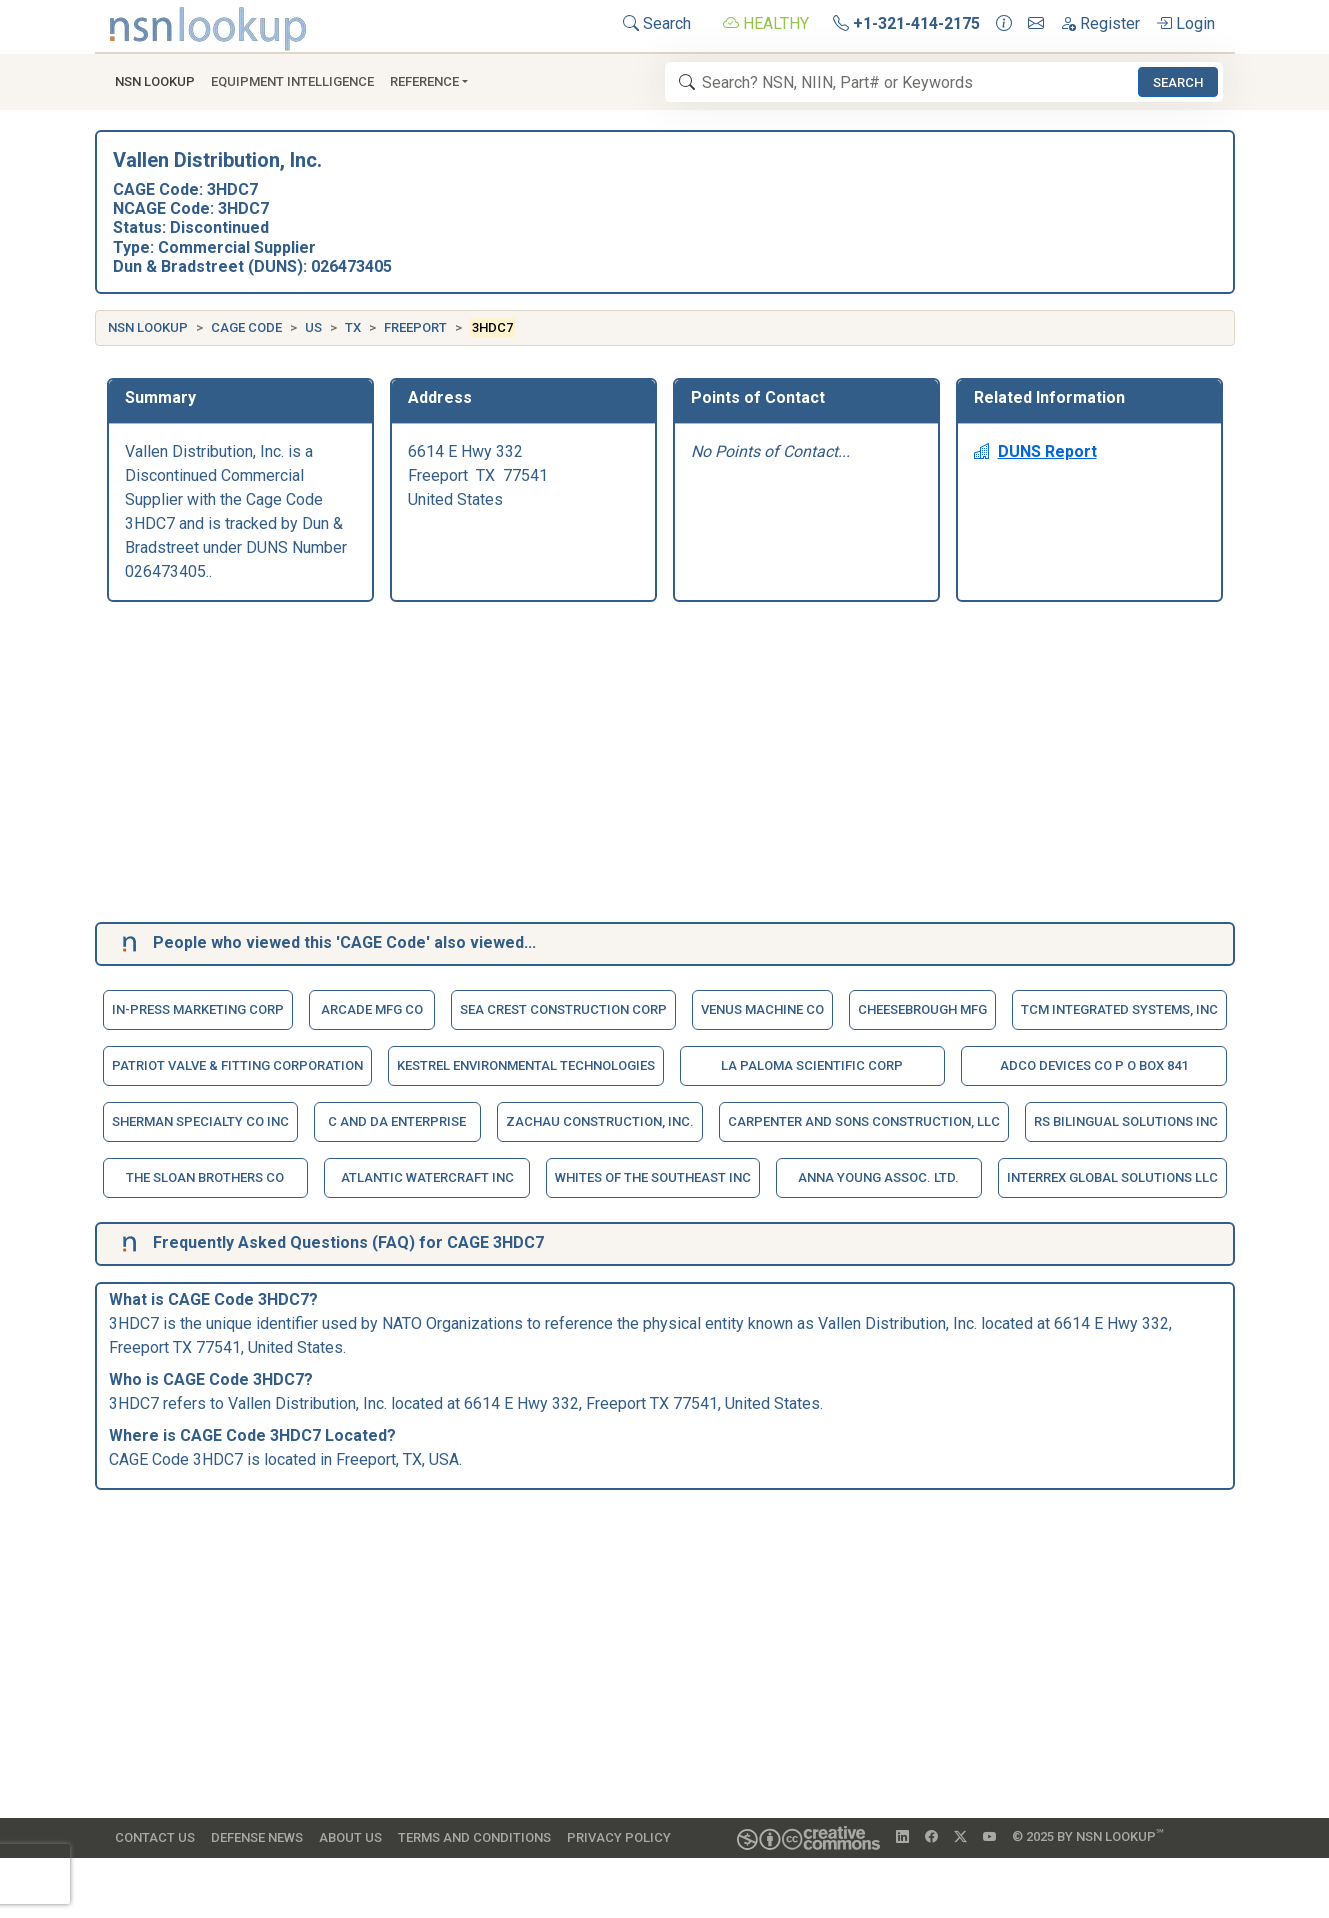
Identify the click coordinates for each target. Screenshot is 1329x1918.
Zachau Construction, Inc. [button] (600, 1121)
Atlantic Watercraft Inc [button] (427, 1177)
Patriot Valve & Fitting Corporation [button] (237, 1065)
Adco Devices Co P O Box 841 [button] (1094, 1065)
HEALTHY (766, 23)
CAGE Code (246, 327)
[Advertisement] (665, 766)
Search (657, 23)
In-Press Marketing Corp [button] (198, 1009)
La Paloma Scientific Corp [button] (812, 1065)
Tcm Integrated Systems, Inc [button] (1119, 1009)
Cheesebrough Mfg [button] (922, 1009)
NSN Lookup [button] (155, 81)
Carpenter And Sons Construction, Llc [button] (864, 1121)
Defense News (257, 1837)
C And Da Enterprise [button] (397, 1121)
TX (353, 327)
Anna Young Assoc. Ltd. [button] (878, 1177)
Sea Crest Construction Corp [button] (563, 1009)
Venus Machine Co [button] (762, 1009)
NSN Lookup (148, 327)
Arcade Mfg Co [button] (372, 1009)
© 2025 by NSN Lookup (1088, 1835)
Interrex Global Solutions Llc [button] (1112, 1177)
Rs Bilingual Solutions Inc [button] (1126, 1121)
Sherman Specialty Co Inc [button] (200, 1121)
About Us (350, 1837)
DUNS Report (1035, 451)
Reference (424, 81)
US (313, 327)
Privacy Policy (619, 1837)
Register (1100, 23)
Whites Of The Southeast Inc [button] (653, 1177)
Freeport (415, 327)
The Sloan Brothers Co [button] (205, 1177)
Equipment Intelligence (292, 81)
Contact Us (155, 1837)
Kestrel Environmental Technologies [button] (526, 1065)
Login (1185, 23)
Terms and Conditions (474, 1837)
